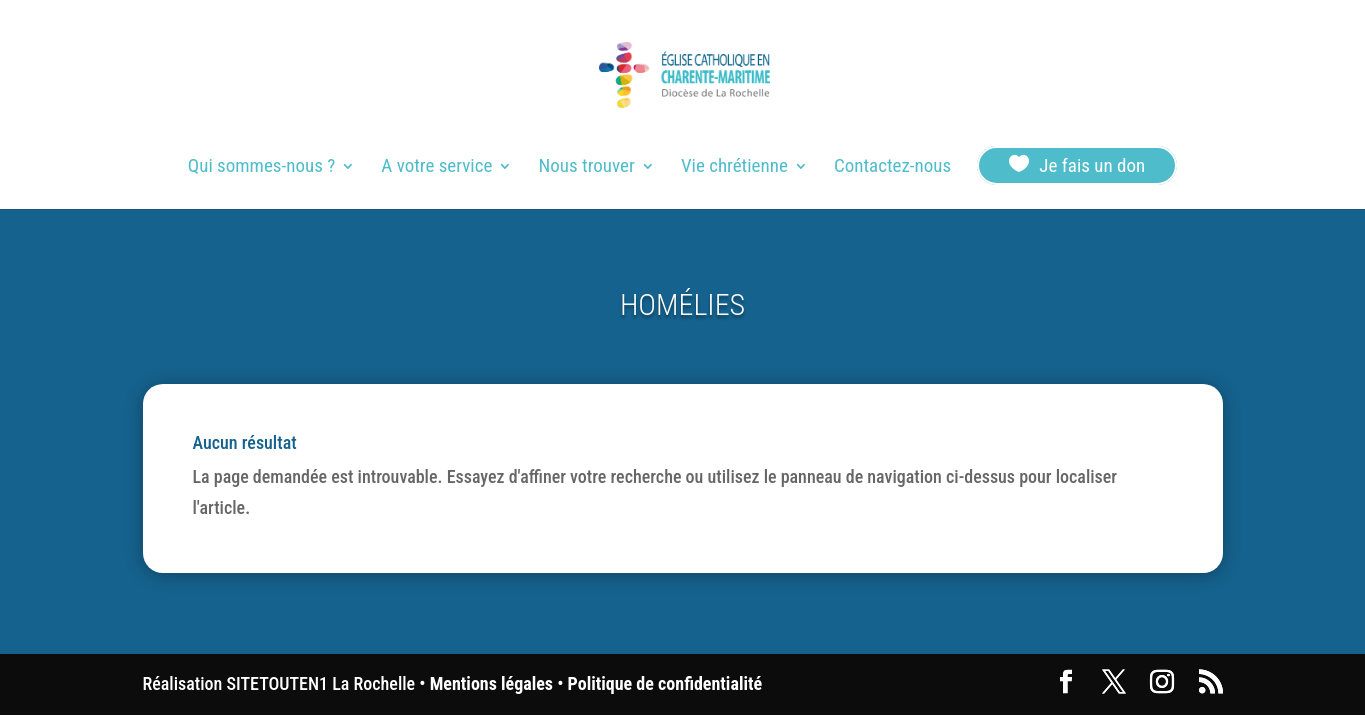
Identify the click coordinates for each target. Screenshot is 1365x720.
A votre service (436, 168)
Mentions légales (491, 683)
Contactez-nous (892, 168)
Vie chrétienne (734, 168)
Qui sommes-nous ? (261, 168)
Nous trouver (587, 168)
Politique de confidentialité (665, 683)
